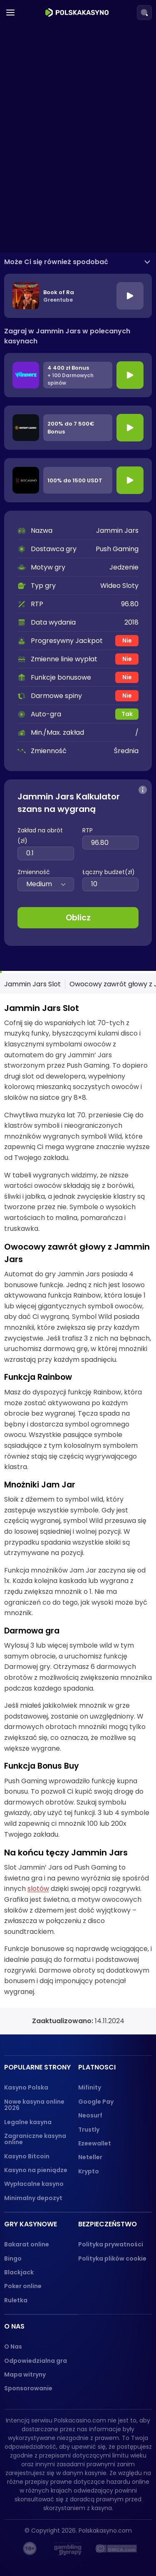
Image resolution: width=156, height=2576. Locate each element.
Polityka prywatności (110, 2244)
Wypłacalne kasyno (34, 2184)
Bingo (13, 2258)
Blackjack (19, 2272)
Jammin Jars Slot (32, 984)
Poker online (23, 2286)
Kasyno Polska (26, 2087)
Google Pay (96, 2101)
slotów (38, 1888)
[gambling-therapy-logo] (68, 2548)
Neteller (90, 2157)
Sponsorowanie (28, 2388)
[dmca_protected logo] (116, 2548)
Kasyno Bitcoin (27, 2156)
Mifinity (89, 2087)
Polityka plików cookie (112, 2258)
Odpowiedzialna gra (35, 2361)
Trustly (88, 2129)
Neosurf (90, 2115)
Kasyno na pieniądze (35, 2170)
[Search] (144, 12)
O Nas (13, 2346)
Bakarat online (26, 2244)
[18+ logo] (29, 2548)
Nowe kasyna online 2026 (34, 2104)
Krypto (88, 2171)
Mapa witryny (25, 2374)
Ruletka (15, 2300)
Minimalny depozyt (33, 2198)
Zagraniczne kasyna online (35, 2139)
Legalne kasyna (28, 2122)
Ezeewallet (94, 2143)
